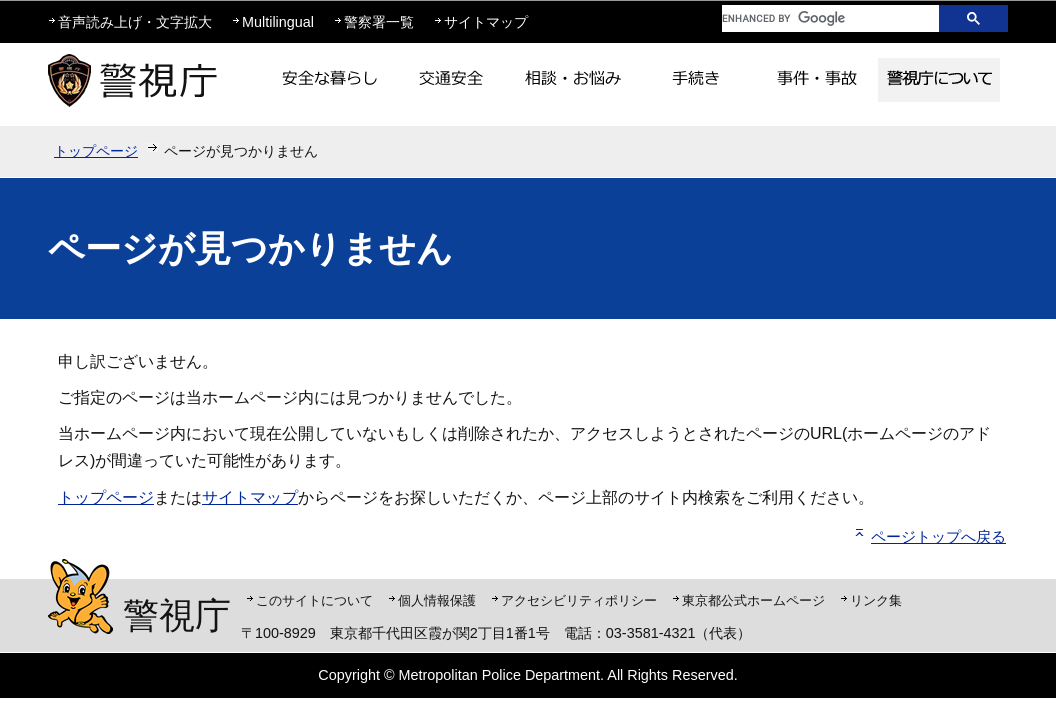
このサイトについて (314, 600)
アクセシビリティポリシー (579, 600)
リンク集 (876, 600)
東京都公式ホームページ (753, 600)
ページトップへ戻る (938, 536)
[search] (815, 18)
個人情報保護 (437, 600)
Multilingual (278, 22)
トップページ (96, 151)
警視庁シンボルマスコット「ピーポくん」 (80, 596)
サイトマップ (486, 22)
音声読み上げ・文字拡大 (135, 22)
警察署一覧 (379, 22)
